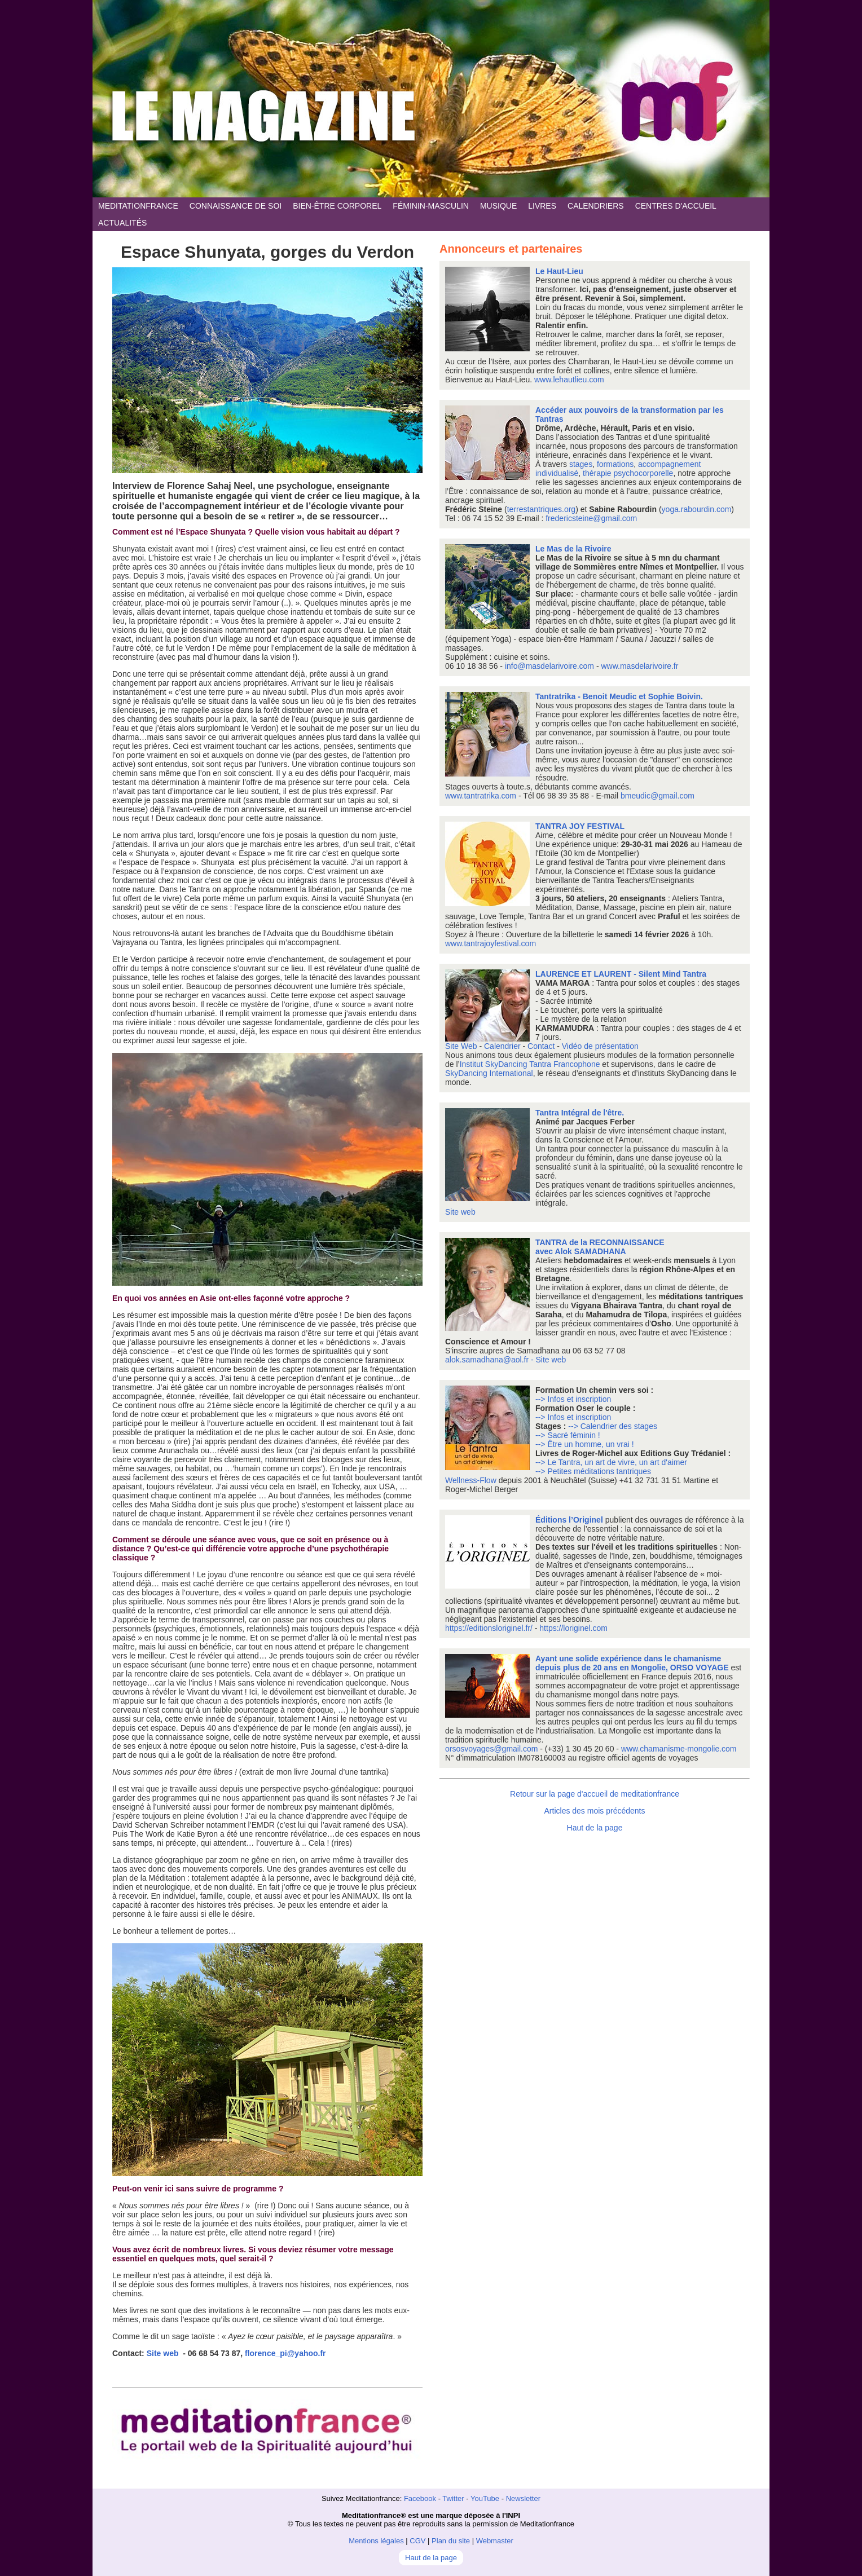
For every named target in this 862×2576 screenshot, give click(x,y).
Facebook (420, 2498)
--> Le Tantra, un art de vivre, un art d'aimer (611, 1462)
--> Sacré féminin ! (567, 1435)
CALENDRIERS (596, 205)
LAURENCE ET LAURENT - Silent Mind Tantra (620, 973)
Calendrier (502, 1046)
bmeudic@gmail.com (657, 795)
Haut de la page (595, 1827)
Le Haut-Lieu (559, 271)
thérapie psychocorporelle (628, 473)
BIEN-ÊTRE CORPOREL (337, 205)
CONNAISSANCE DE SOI (236, 205)
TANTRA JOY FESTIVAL (579, 826)
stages (580, 464)
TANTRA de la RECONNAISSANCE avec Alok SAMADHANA (600, 1247)
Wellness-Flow (472, 1480)
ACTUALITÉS (122, 222)
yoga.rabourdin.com (697, 509)
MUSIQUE (498, 205)
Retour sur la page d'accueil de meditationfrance (594, 1793)
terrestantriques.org (541, 509)
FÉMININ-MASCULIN (431, 205)
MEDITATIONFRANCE (138, 205)
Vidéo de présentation (600, 1046)
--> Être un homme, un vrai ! (584, 1444)
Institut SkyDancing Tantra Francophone (530, 1064)
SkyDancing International (489, 1073)
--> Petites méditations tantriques (593, 1471)
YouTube (484, 2498)
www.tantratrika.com (480, 795)
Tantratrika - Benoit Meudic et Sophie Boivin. (619, 696)
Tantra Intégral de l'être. (579, 1112)
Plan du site (451, 2541)
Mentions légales (376, 2541)
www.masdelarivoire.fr (639, 666)
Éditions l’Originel (570, 1519)
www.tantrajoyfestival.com (490, 943)
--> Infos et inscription (573, 1399)
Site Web (461, 1046)
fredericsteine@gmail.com (591, 518)
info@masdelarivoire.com (549, 666)
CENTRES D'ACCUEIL (675, 205)
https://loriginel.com (573, 1628)
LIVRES (542, 205)
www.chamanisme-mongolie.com (679, 1748)
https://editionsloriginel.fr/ (489, 1628)
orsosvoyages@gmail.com (491, 1748)
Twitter (453, 2498)
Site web (163, 2353)
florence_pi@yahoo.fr (285, 2353)
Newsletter (523, 2498)
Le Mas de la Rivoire (573, 548)
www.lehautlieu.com (569, 379)
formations (615, 464)
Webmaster (494, 2541)
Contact (541, 1046)
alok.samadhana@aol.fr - (490, 1359)
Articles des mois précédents (594, 1810)
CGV (417, 2541)
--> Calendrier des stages (612, 1426)
